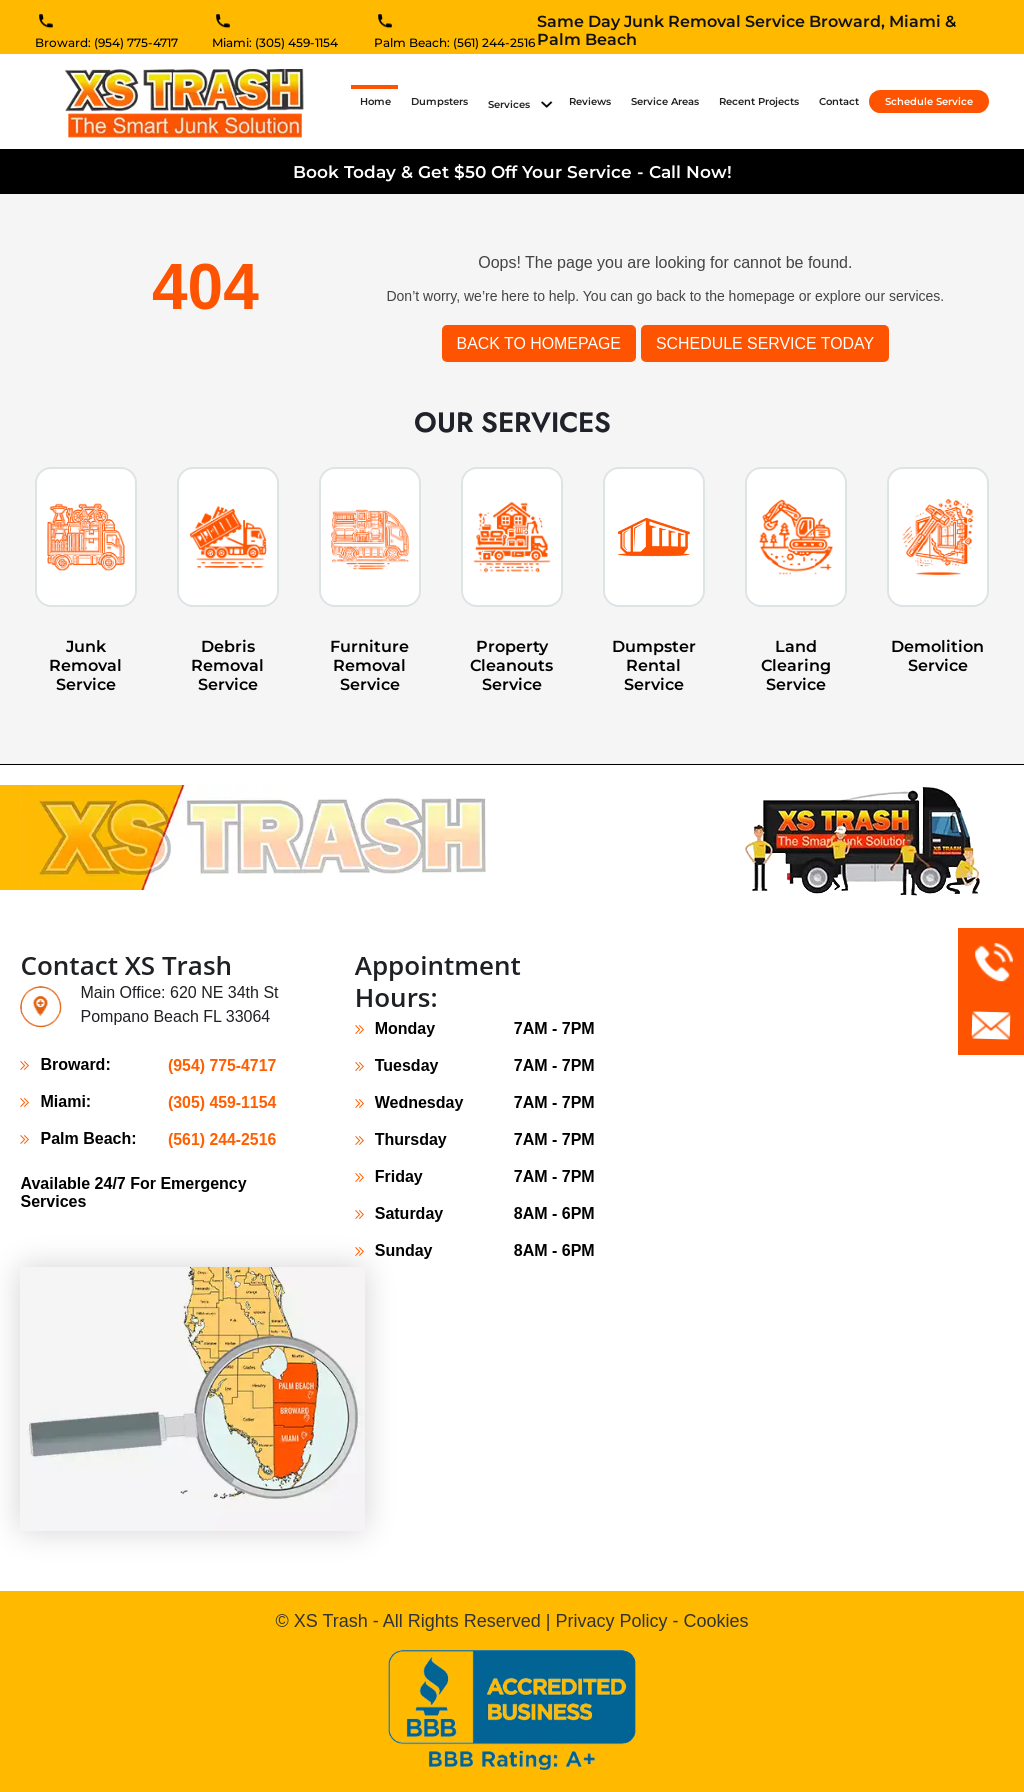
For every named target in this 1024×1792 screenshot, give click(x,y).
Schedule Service (929, 101)
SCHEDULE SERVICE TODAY (765, 343)
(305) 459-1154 (221, 1101)
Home (379, 101)
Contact (839, 101)
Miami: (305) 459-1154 (275, 44)
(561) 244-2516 (221, 1138)
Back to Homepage (537, 343)
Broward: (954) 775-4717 (106, 44)
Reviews (590, 101)
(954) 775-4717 (221, 1064)
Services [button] (510, 104)
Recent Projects (759, 101)
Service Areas (665, 101)
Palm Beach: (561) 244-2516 (454, 44)
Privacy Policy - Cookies (651, 1621)
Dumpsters (439, 101)
